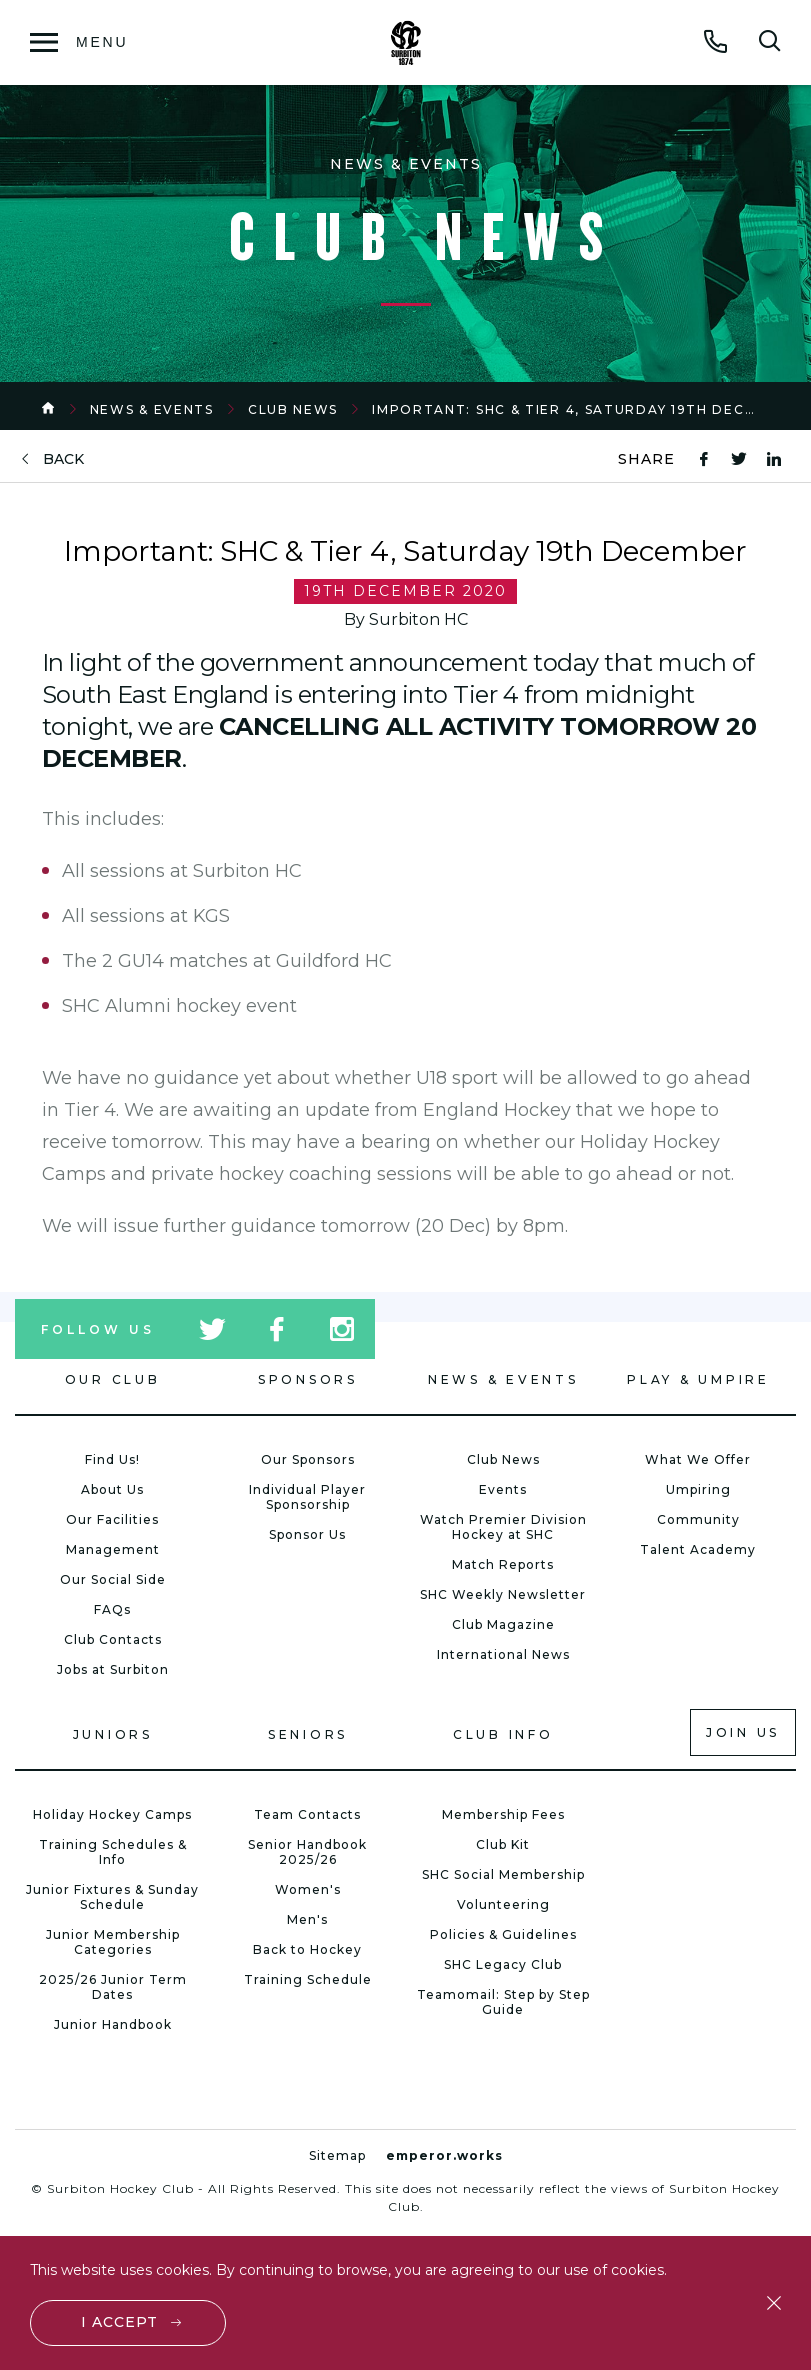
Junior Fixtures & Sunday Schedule (112, 1897)
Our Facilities (112, 1519)
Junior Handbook (113, 2024)
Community (698, 1519)
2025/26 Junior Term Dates (113, 1987)
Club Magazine (503, 1624)
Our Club (113, 1379)
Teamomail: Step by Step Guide (503, 2002)
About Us (112, 1489)
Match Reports (503, 1564)
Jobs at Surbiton (113, 1669)
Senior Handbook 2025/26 (307, 1852)
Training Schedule (308, 1979)
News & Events (152, 409)
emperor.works (444, 2155)
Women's (308, 1889)
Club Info (503, 1734)
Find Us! (112, 1459)
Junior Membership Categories (113, 1942)
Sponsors (308, 1379)
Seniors (308, 1734)
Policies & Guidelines (503, 1934)
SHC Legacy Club (503, 1964)
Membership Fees (503, 1814)
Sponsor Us (307, 1534)
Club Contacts (113, 1639)
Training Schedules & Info (113, 1852)
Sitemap (337, 2155)
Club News (293, 409)
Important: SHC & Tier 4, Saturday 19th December (585, 409)
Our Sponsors (308, 1459)
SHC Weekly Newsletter (503, 1594)
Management (113, 1549)
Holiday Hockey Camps (112, 1814)
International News (503, 1654)
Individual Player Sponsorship (307, 1497)
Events (503, 1489)
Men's (307, 1919)
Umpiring (698, 1489)
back (63, 459)
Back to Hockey (307, 1949)
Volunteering (503, 1904)
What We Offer (698, 1459)
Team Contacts (307, 1814)
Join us (743, 1732)
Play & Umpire (698, 1379)
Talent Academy (698, 1549)
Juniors (113, 1734)
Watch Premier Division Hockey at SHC (503, 1527)
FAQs (112, 1609)
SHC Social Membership (503, 1874)
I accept (120, 2322)
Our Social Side (113, 1579)
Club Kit (503, 1844)
